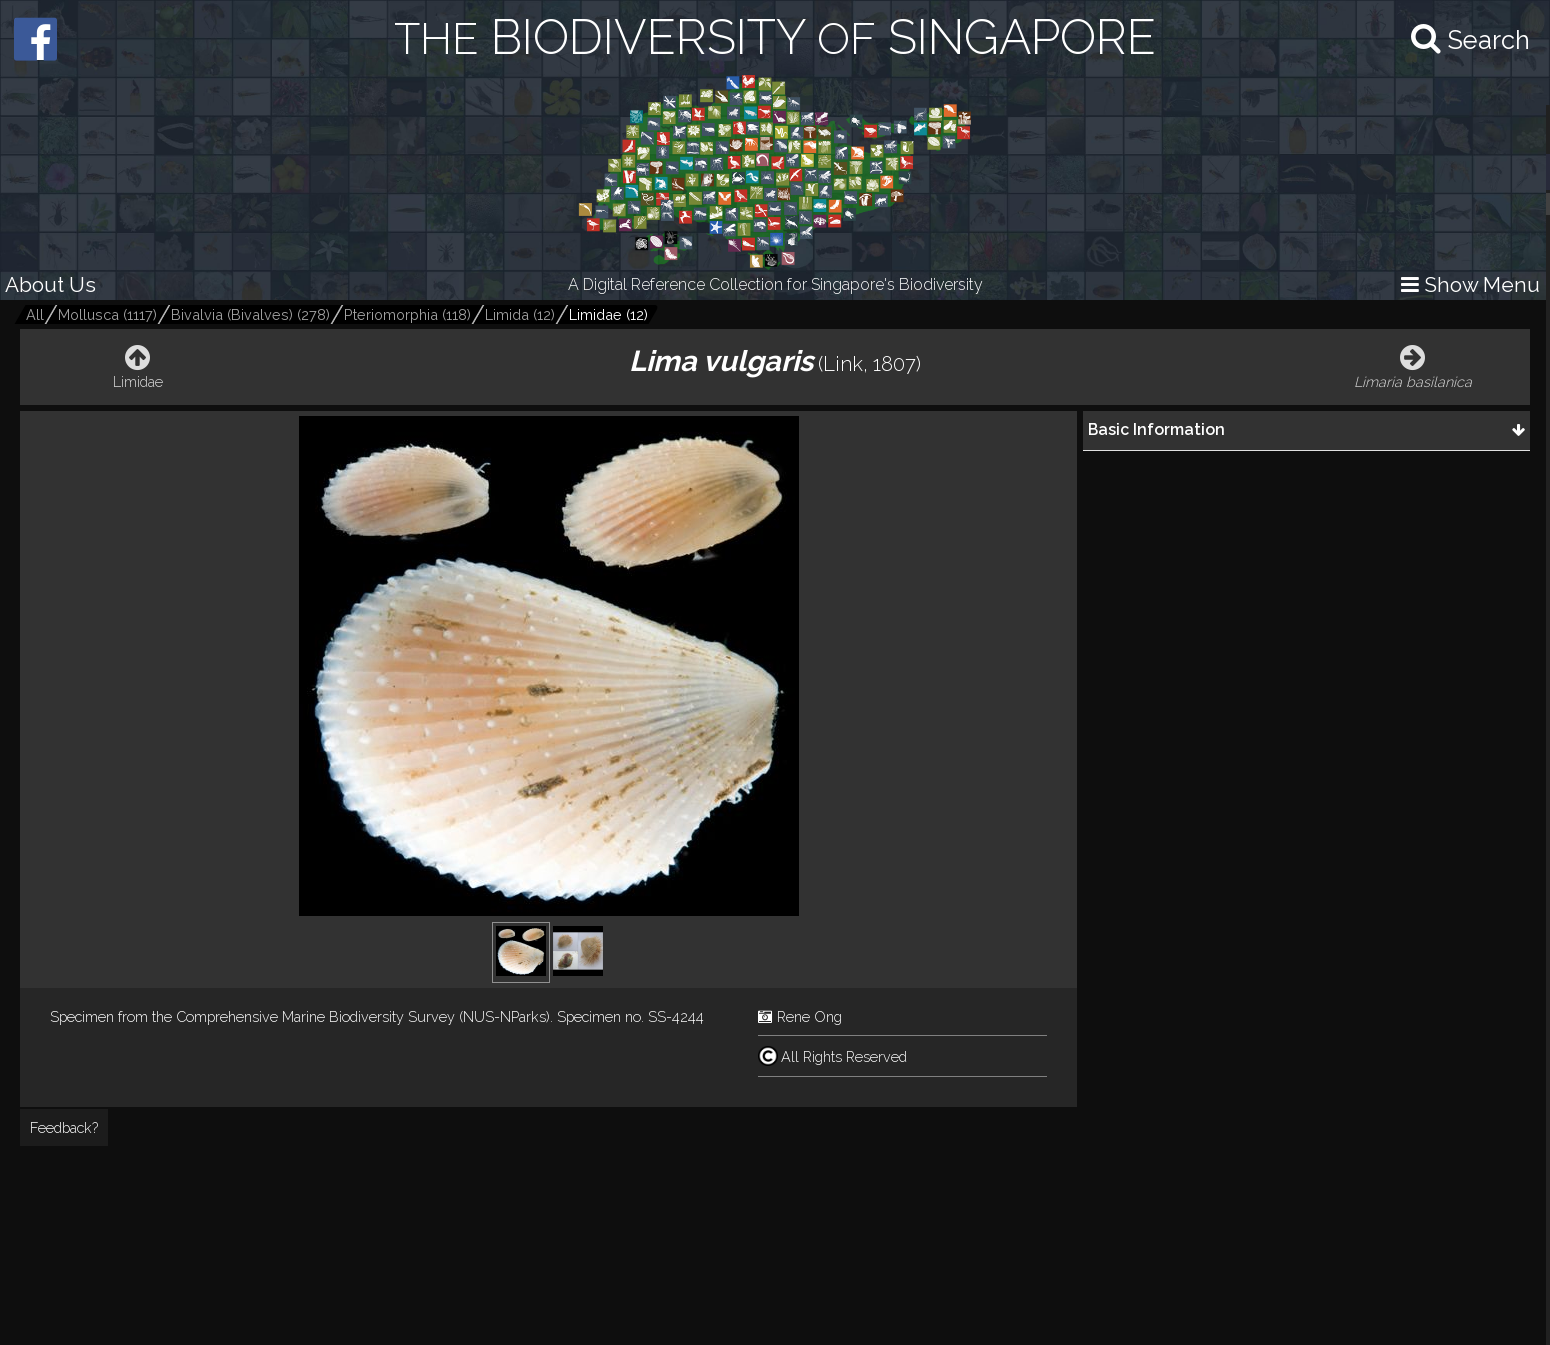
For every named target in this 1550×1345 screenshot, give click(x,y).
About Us (50, 284)
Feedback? (64, 1127)
